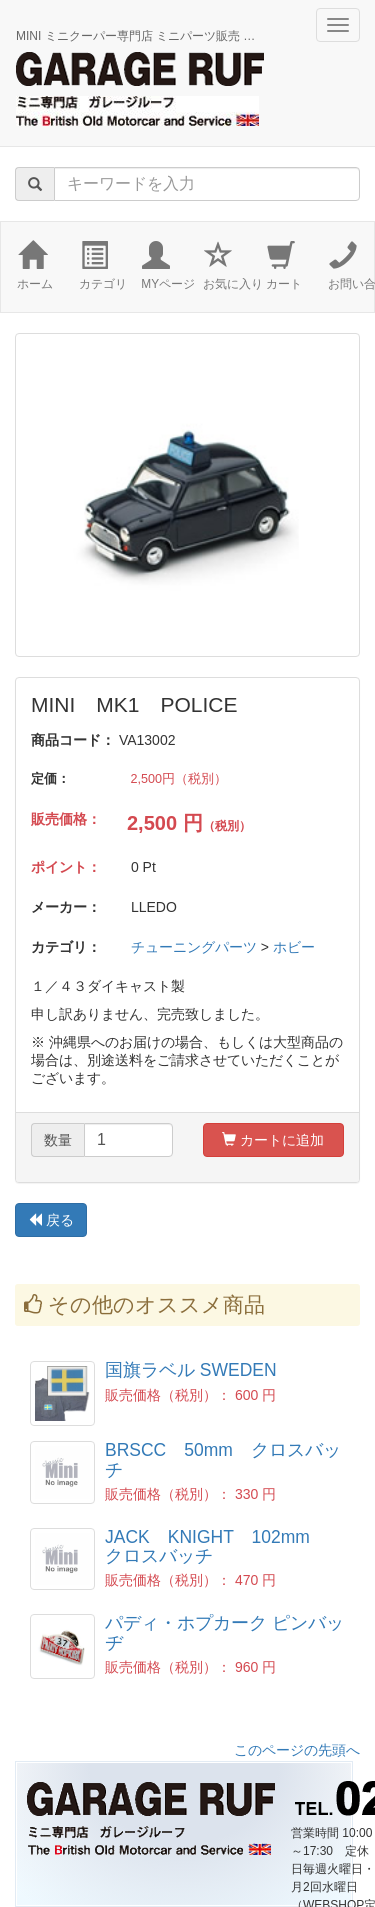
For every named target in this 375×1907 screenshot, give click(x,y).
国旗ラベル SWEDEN (191, 1370)
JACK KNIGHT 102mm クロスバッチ (216, 1546)
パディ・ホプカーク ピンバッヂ (224, 1632)
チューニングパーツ (194, 947)
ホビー (294, 947)
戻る (51, 1220)
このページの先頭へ (297, 1750)
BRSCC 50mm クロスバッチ (223, 1459)
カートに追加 (273, 1140)
